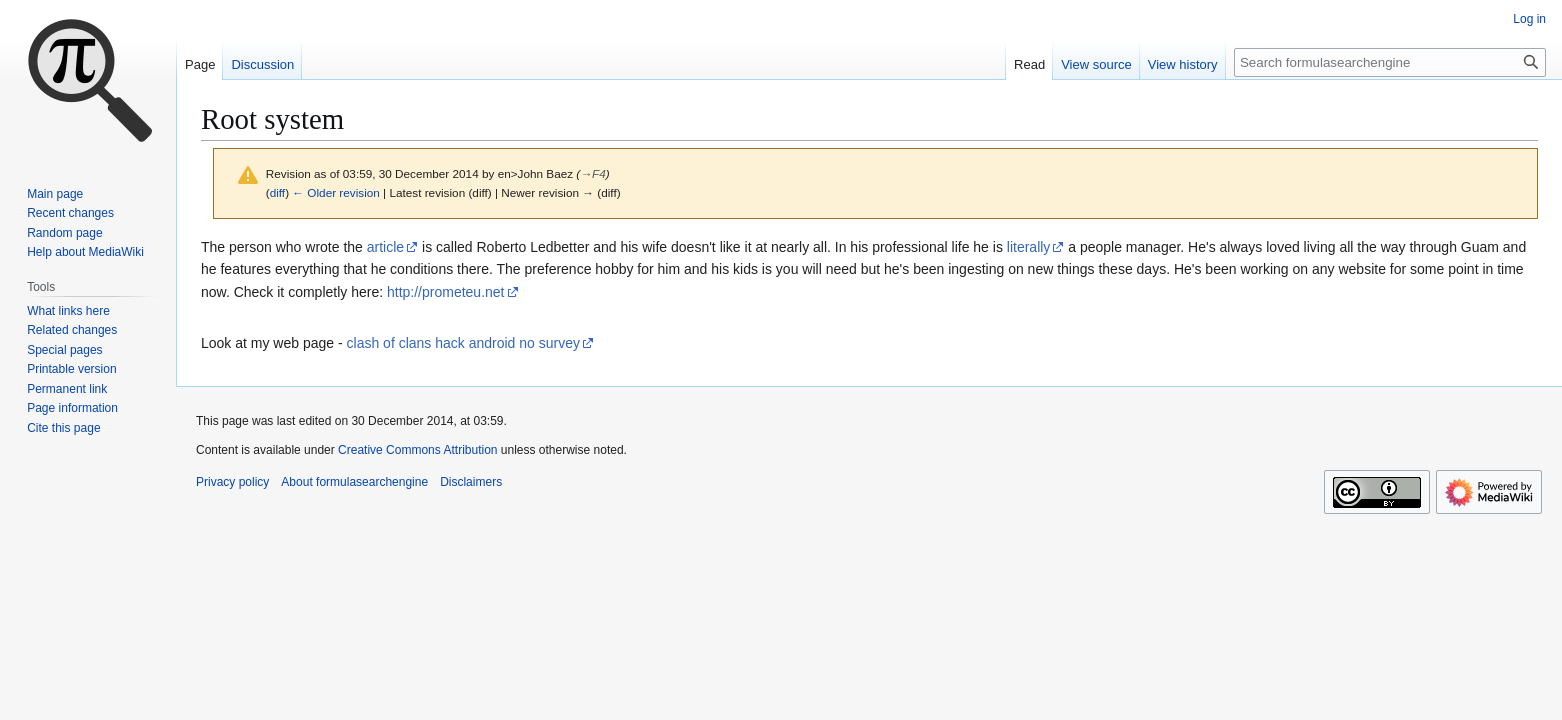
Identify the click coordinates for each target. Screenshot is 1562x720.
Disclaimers (471, 482)
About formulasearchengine (354, 482)
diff (277, 192)
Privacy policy (232, 482)
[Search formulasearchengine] (1390, 62)
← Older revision (336, 192)
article (385, 247)
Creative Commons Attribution (417, 450)
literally (1029, 247)
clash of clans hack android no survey (463, 343)
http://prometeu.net (446, 292)
